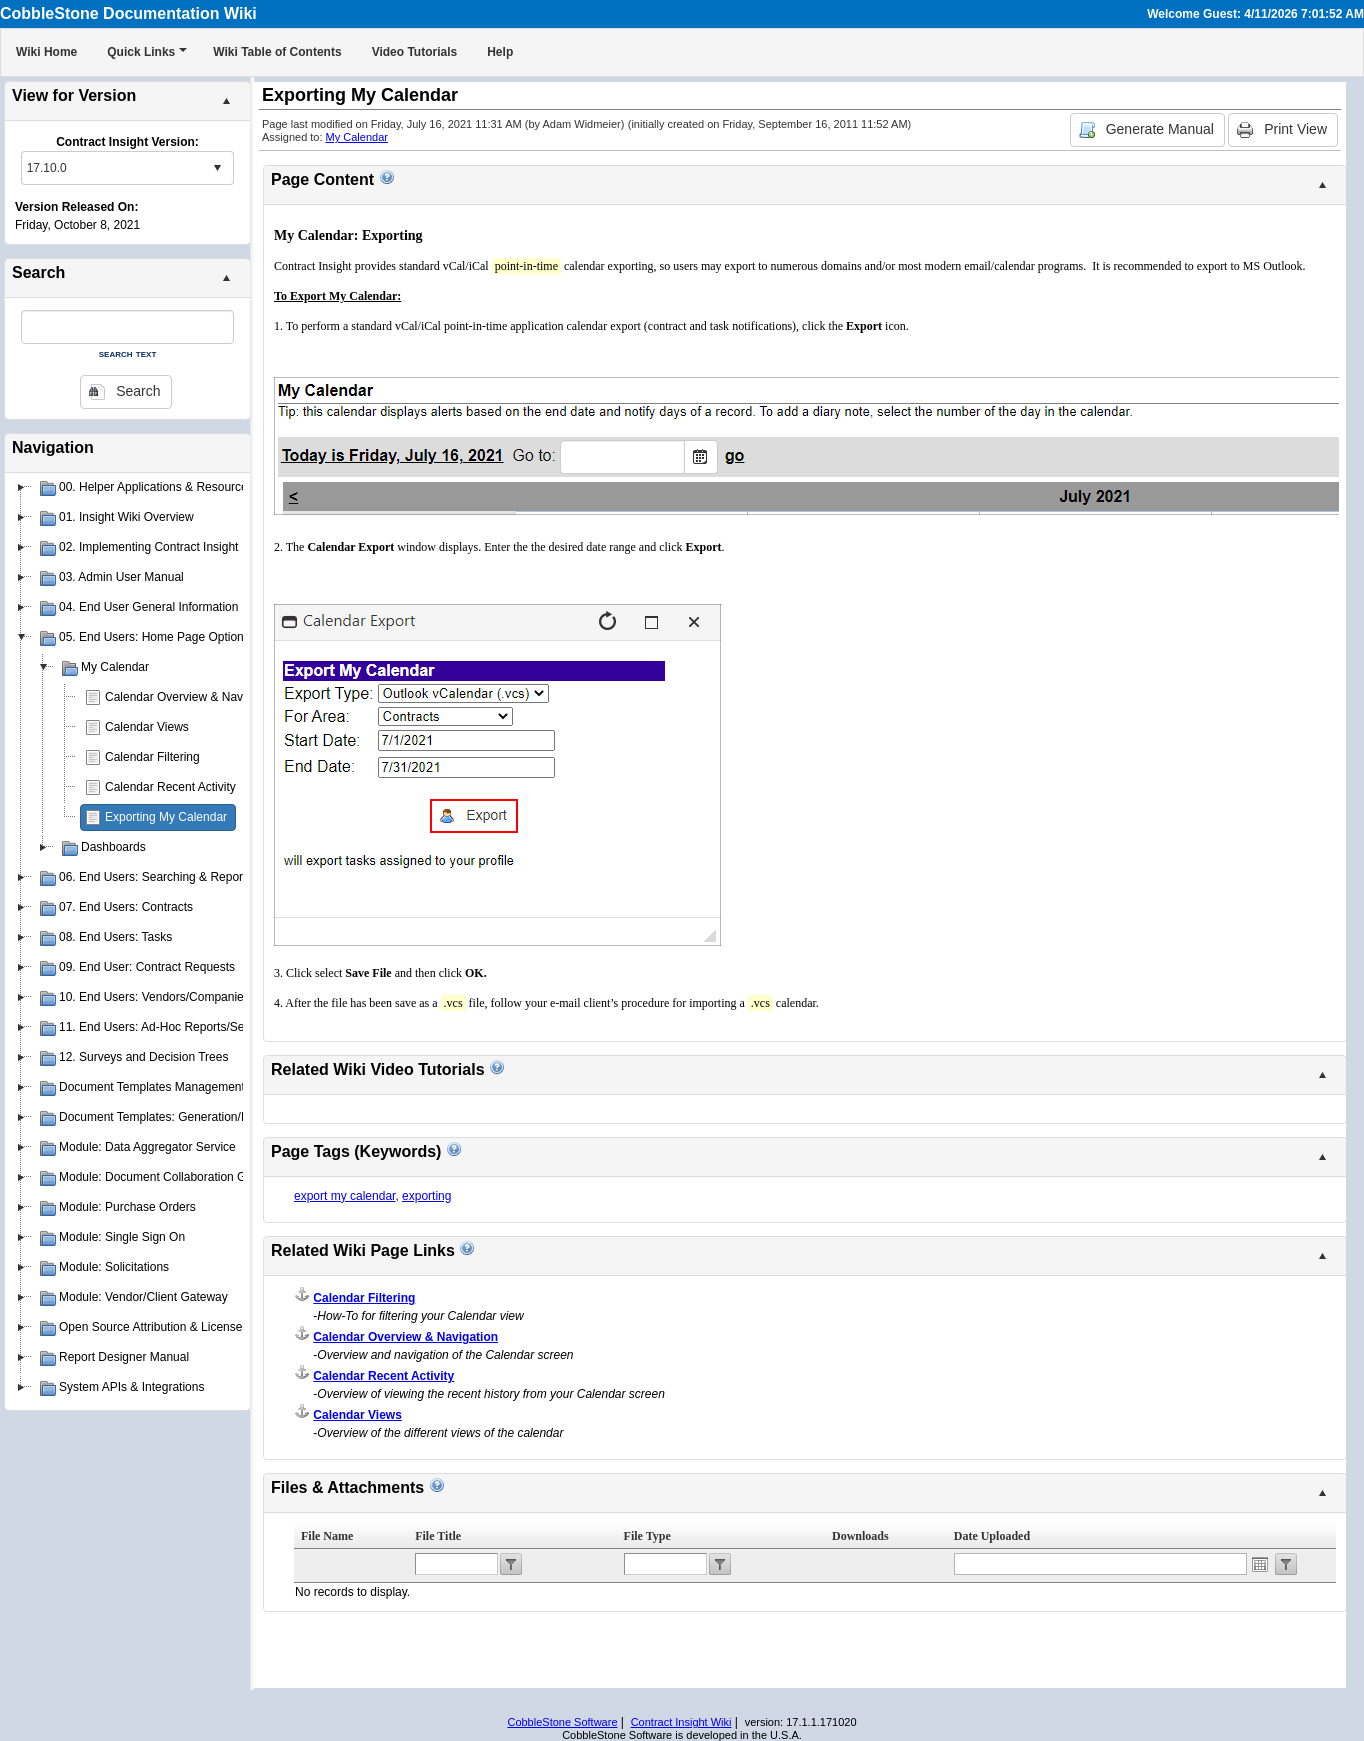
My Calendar (357, 137)
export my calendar (344, 1196)
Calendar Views (147, 727)
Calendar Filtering (152, 757)
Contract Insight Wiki (681, 1722)
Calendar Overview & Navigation (191, 697)
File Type (647, 1536)
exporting (426, 1196)
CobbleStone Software (562, 1722)
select (217, 168)
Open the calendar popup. (1260, 1564)
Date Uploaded (992, 1536)
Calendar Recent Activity (170, 787)
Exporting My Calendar (166, 817)
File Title (438, 1536)
